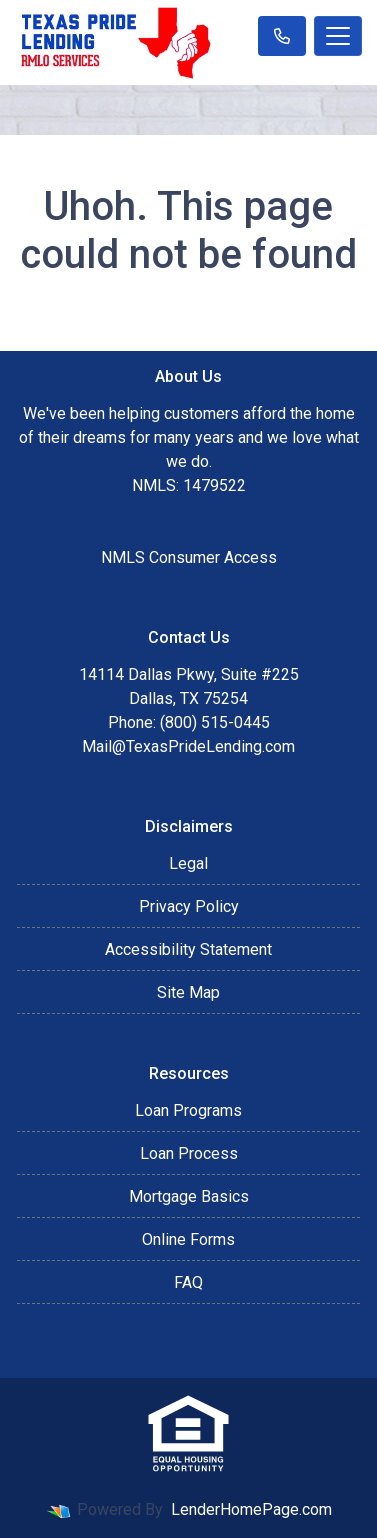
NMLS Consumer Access (189, 557)
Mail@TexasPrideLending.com (188, 746)
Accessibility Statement (188, 949)
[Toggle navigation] (338, 36)
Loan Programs (188, 1110)
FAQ (188, 1282)
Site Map (188, 992)
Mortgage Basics (189, 1196)
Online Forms (188, 1239)
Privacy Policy (189, 906)
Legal (188, 863)
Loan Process (189, 1153)
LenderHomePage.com (251, 1509)
